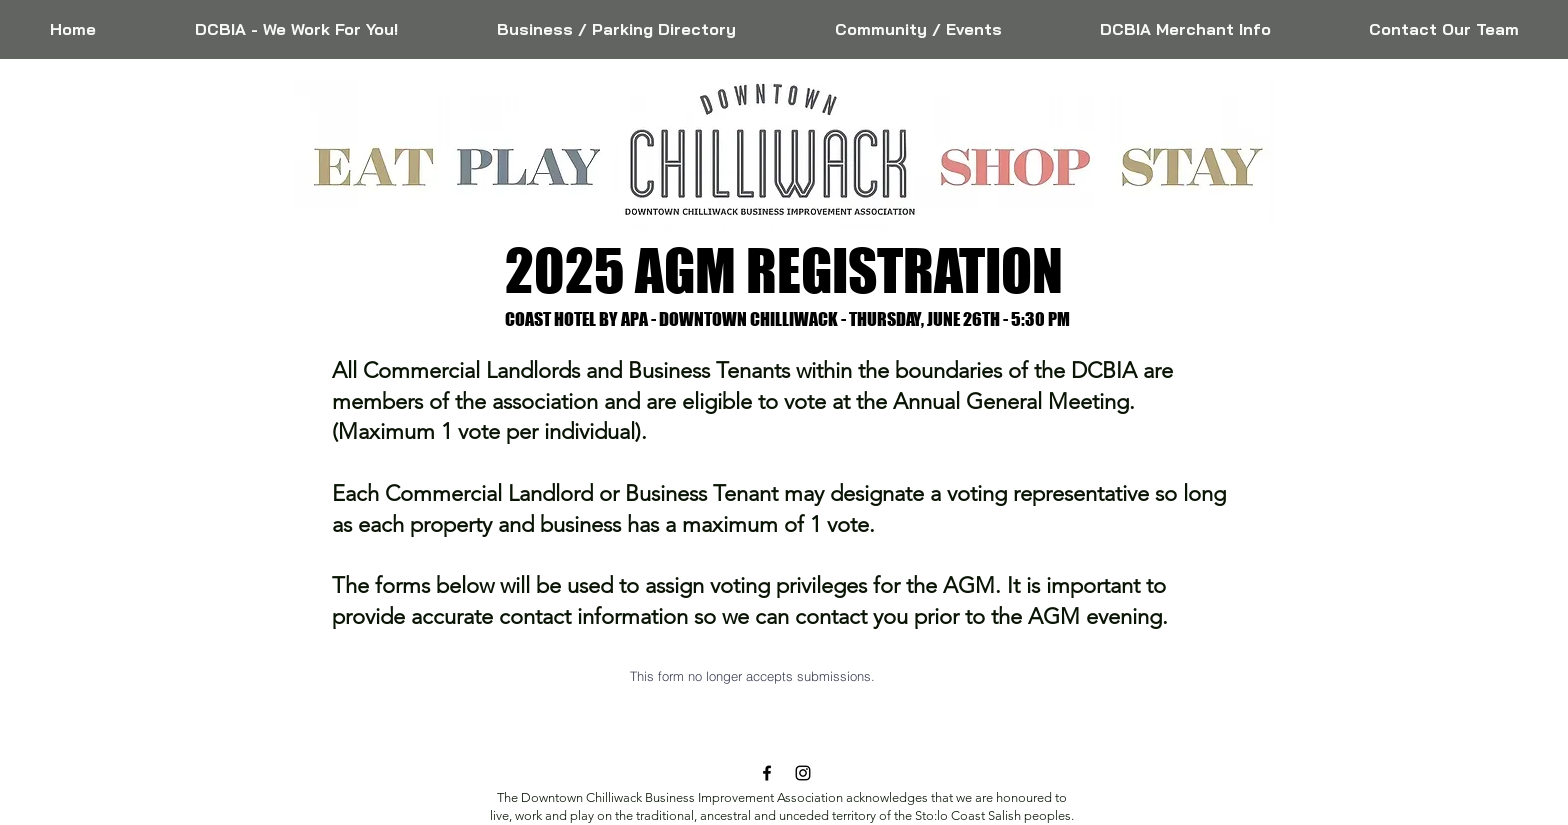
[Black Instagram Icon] (803, 773)
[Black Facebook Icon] (767, 773)
